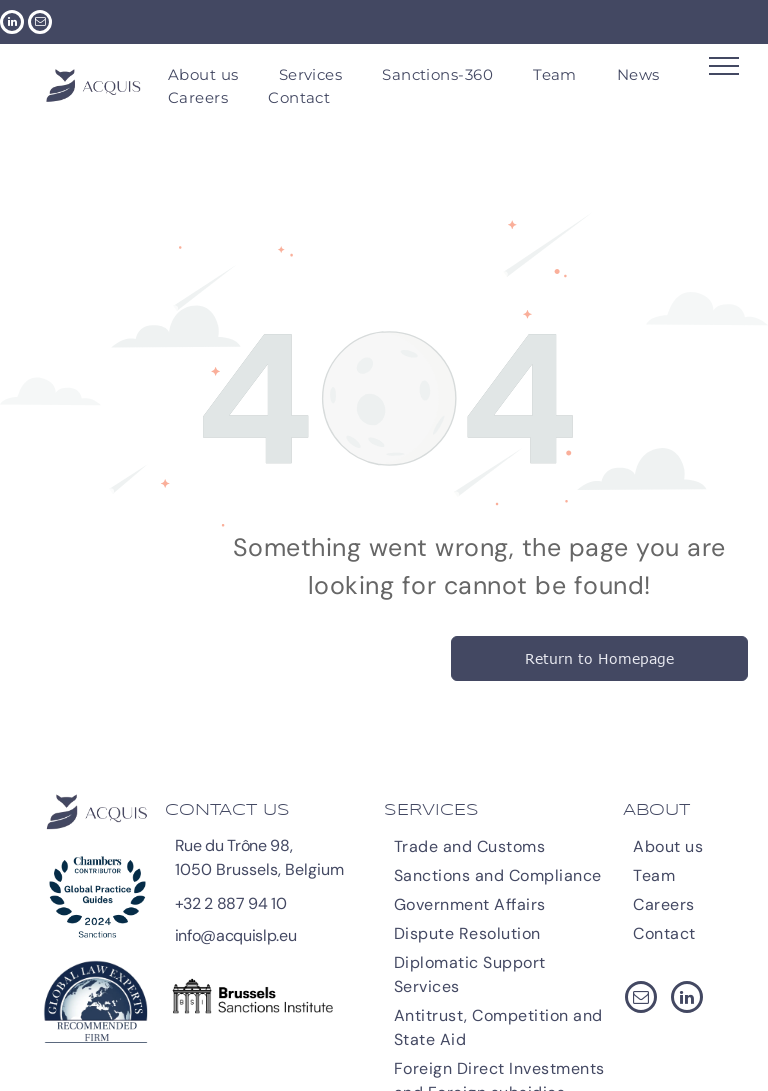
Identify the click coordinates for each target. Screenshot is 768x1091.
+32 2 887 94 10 (231, 903)
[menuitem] (203, 75)
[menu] (724, 66)
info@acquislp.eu (236, 935)
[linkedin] (12, 24)
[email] (40, 24)
